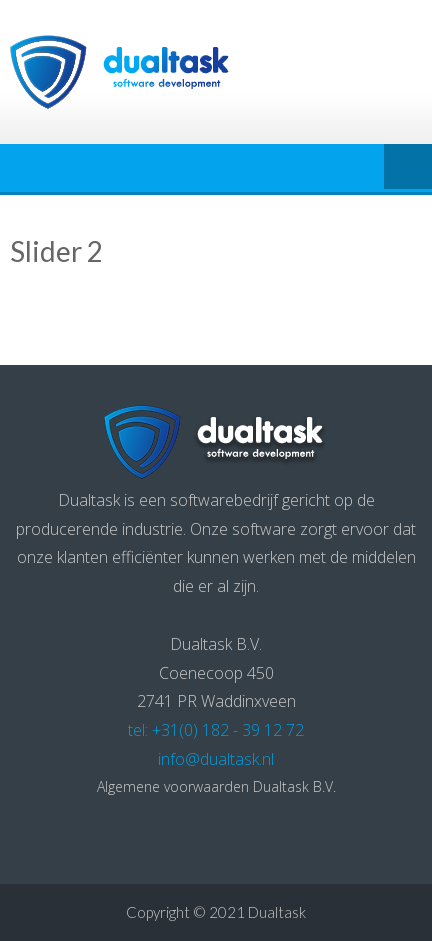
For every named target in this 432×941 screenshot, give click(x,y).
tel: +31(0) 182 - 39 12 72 (216, 730)
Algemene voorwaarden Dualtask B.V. (216, 786)
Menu (408, 168)
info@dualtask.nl (216, 759)
